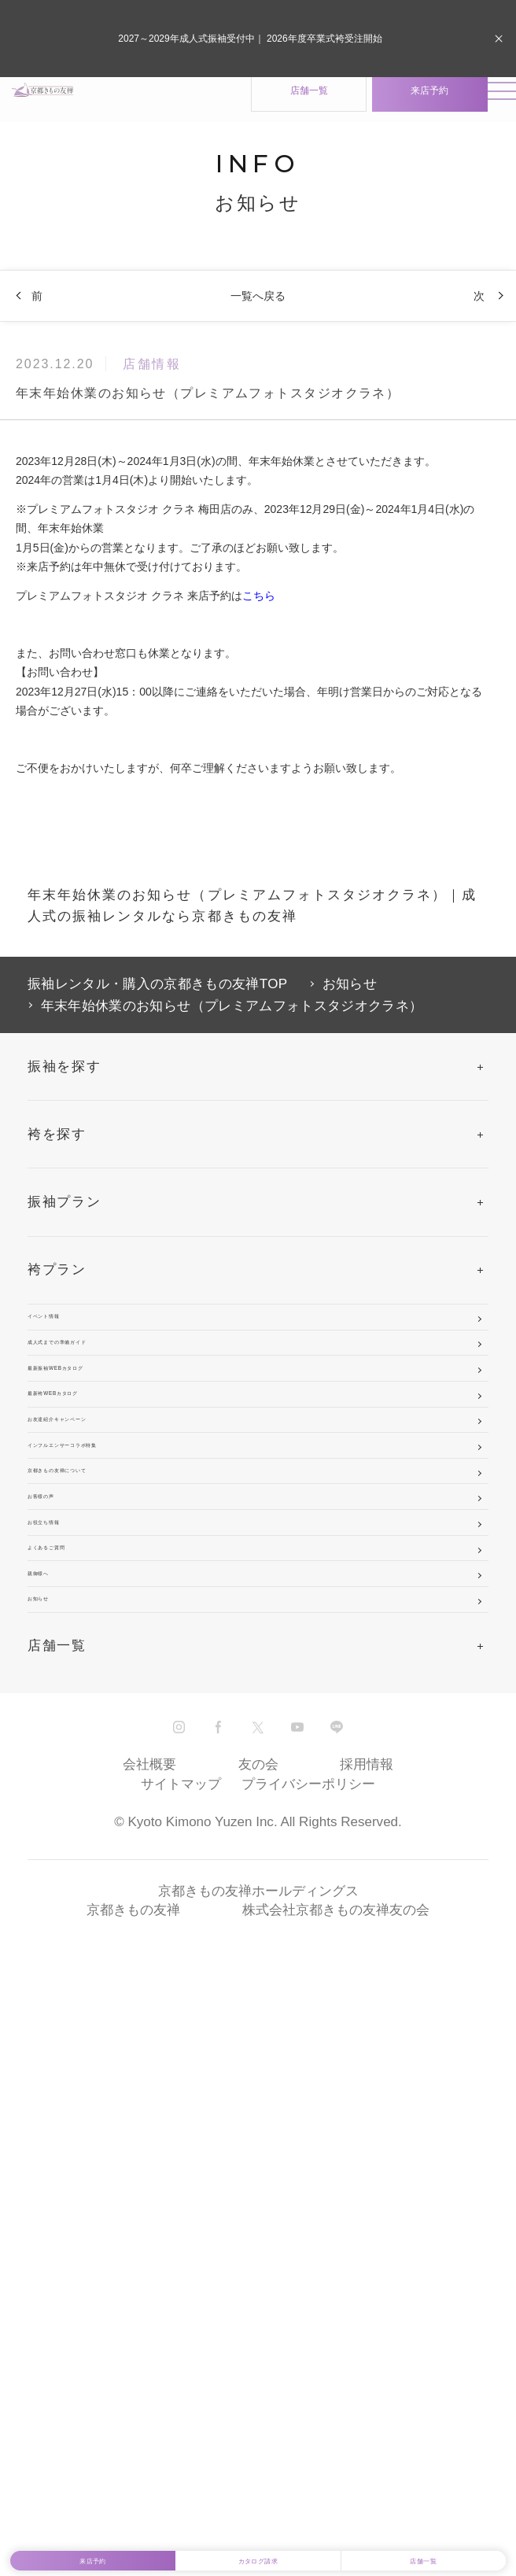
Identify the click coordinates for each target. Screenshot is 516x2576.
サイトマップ (181, 2306)
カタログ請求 (257, 2544)
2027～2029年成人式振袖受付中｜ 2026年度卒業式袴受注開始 (249, 38)
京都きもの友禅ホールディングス (258, 2414)
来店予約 (381, 107)
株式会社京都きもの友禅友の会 (335, 2433)
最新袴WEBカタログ (98, 1558)
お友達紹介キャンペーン (110, 1625)
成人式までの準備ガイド (110, 1422)
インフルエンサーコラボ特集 (125, 1693)
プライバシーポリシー (308, 2306)
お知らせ (57, 2101)
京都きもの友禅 (133, 2433)
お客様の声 (65, 1829)
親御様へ (57, 2033)
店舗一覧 (260, 107)
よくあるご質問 (80, 1965)
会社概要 (149, 2287)
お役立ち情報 (72, 1897)
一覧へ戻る (258, 312)
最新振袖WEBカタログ (105, 1490)
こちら (258, 612)
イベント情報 (72, 1354)
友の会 (258, 2287)
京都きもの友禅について (110, 1762)
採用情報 (366, 2287)
